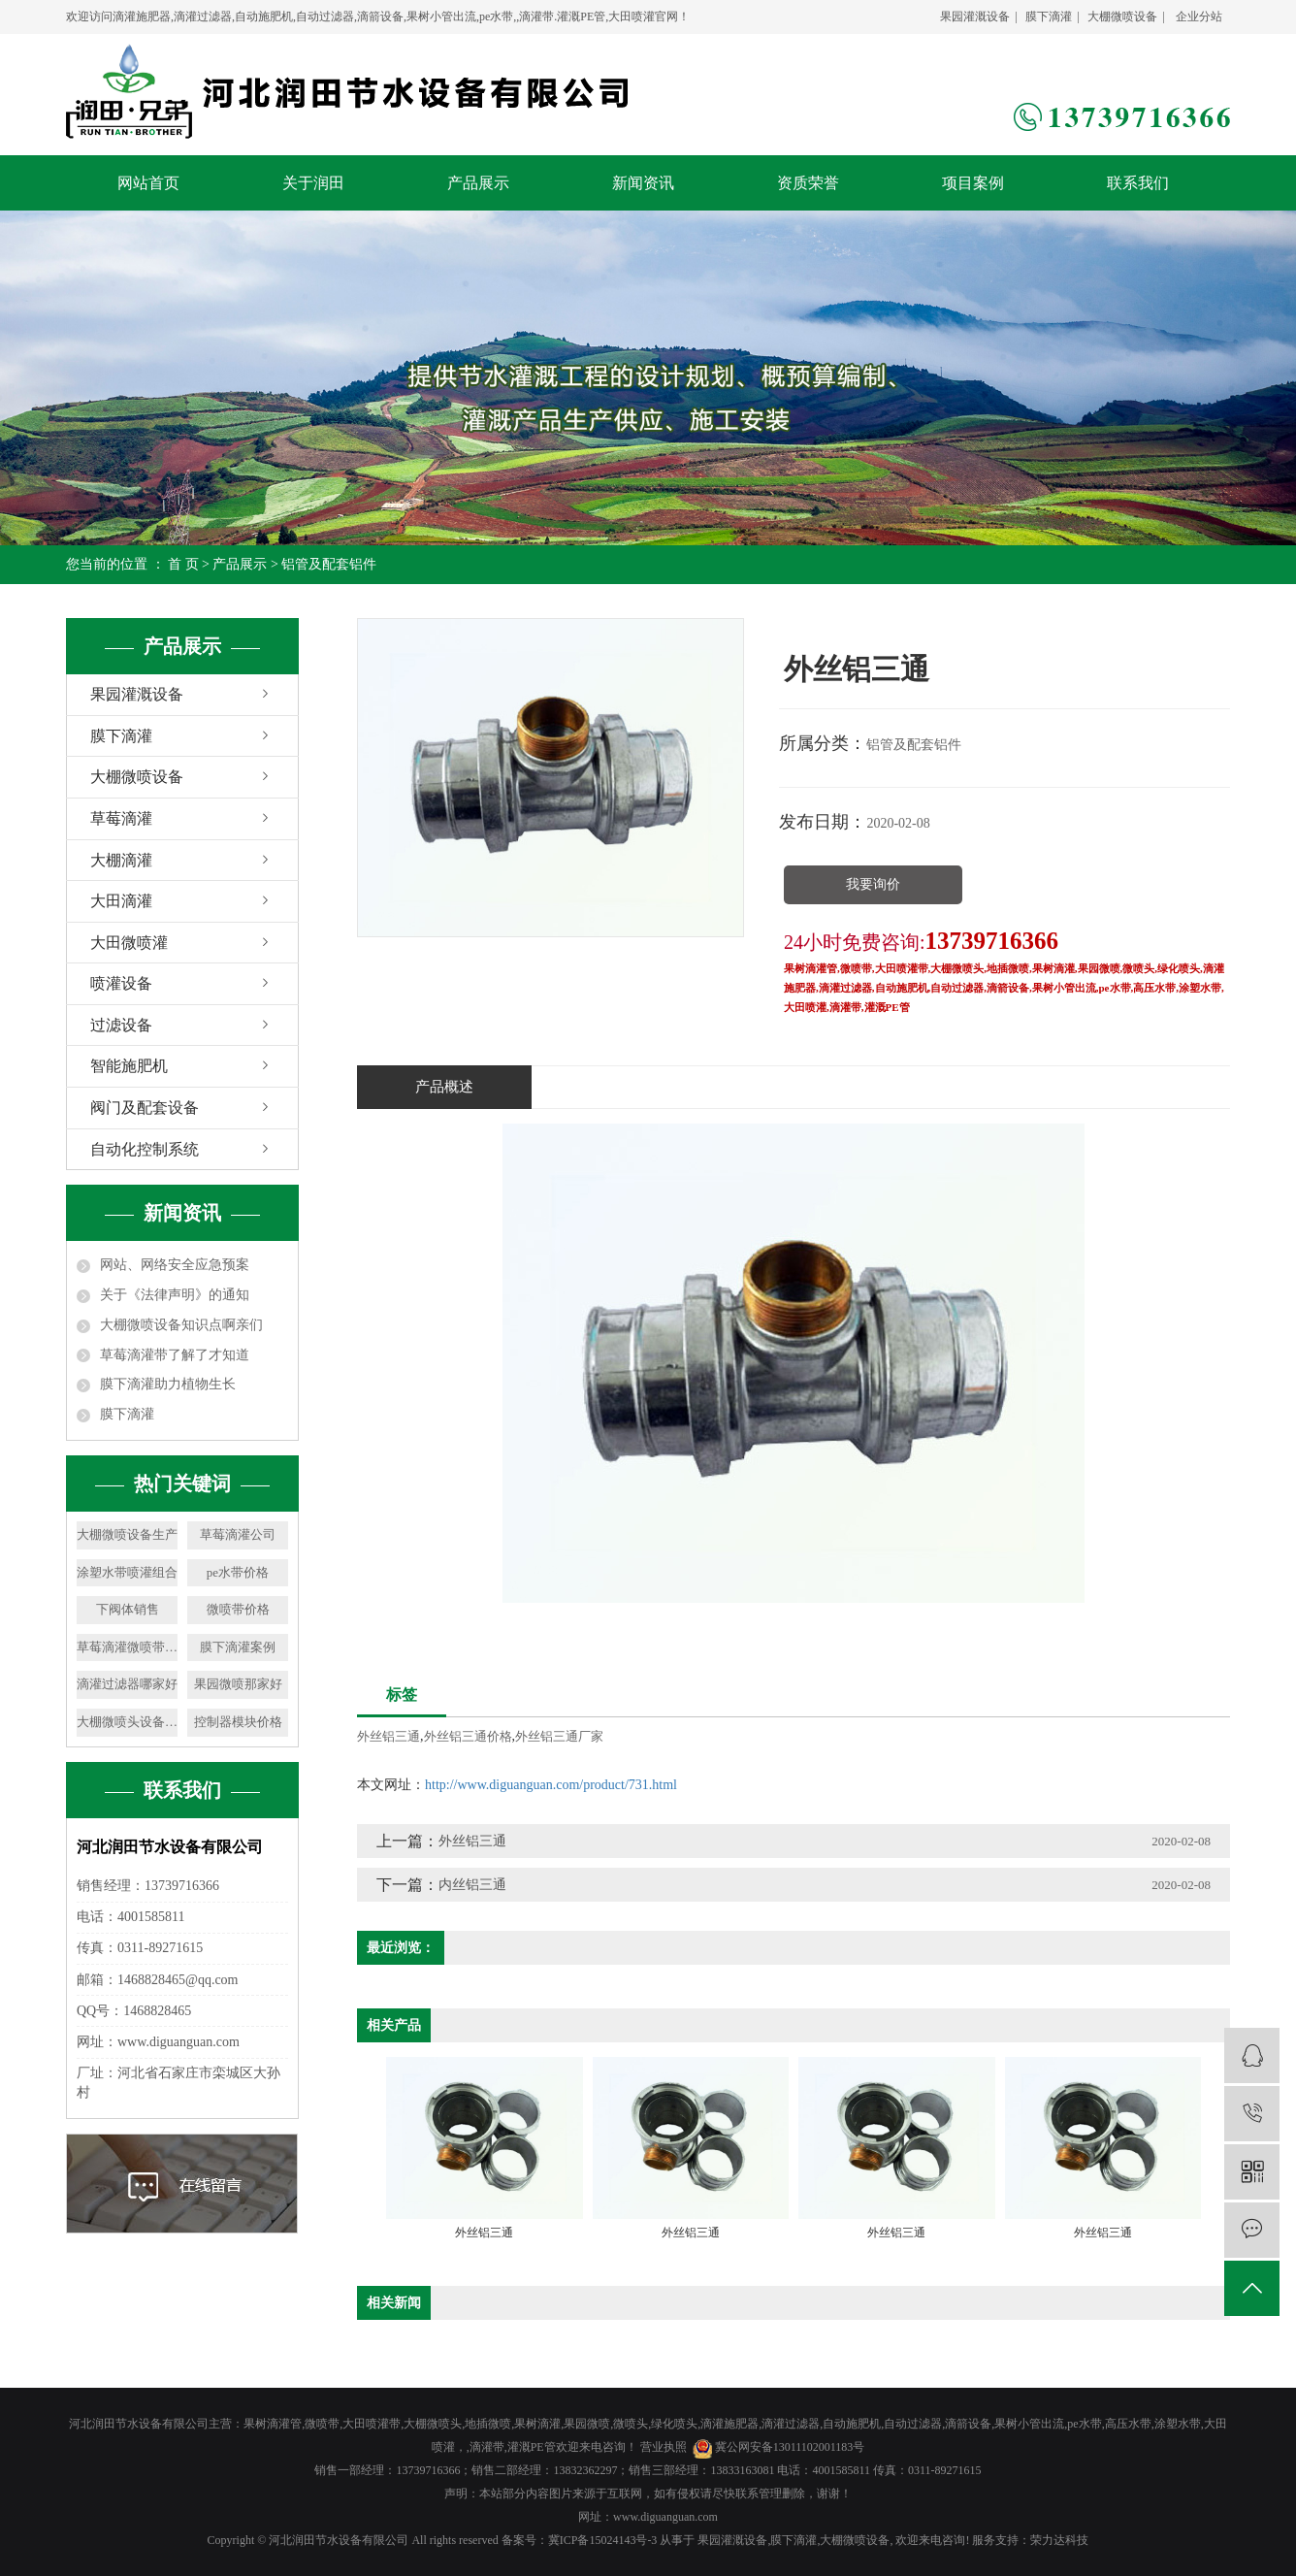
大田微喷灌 (129, 942)
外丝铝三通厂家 (559, 1736)
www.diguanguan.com (665, 2517)
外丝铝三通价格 (468, 1736)
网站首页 (148, 183)
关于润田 (313, 183)
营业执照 (663, 2447)
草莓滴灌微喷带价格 (127, 1647)
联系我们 (1138, 183)
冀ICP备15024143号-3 (603, 2540)
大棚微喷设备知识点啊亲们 (181, 1325)
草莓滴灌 (121, 818)
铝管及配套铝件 (328, 564)
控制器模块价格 (238, 1721)
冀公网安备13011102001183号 (790, 2447)
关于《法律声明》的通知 (174, 1295)
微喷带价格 (238, 1609)
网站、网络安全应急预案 (174, 1264)
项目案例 (973, 183)
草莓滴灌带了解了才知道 (174, 1355)
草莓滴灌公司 (237, 1534)
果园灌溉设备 (975, 16)
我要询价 (873, 884)
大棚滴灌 (121, 860)
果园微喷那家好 (238, 1684)
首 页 (183, 564)
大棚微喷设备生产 (127, 1534)
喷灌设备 (121, 983)
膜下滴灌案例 (237, 1647)
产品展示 (478, 183)
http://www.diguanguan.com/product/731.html (551, 1784)
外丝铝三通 (388, 1736)
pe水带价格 (238, 1572)
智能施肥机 (129, 1066)
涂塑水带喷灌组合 (127, 1572)
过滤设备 (121, 1025)
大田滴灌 (121, 901)
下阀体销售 (127, 1609)
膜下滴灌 (1048, 16)
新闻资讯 (643, 183)
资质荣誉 (808, 183)
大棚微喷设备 (1122, 16)
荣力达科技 (1059, 2540)
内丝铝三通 (472, 1884)
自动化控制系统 (144, 1149)
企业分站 (1199, 16)
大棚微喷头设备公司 (127, 1721)
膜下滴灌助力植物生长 (168, 1384)
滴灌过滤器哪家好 (127, 1684)
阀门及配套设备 (144, 1107)
